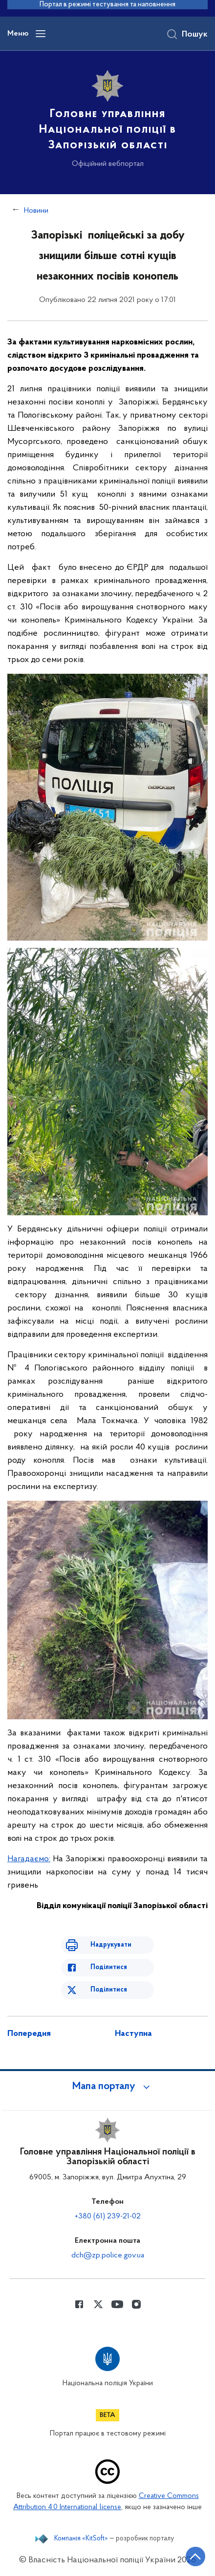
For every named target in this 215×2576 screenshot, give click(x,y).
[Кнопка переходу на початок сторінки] (195, 2556)
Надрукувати (110, 1945)
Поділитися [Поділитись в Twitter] (108, 1989)
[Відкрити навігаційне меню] (40, 34)
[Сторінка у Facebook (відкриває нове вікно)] (79, 2304)
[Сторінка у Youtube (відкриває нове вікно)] (117, 2304)
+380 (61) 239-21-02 (108, 2216)
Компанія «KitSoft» (81, 2539)
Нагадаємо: (28, 1859)
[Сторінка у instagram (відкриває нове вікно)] (136, 2304)
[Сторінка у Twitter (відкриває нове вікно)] (98, 2304)
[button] (107, 2087)
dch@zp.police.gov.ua (107, 2255)
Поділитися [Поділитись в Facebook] (108, 1967)
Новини (36, 211)
